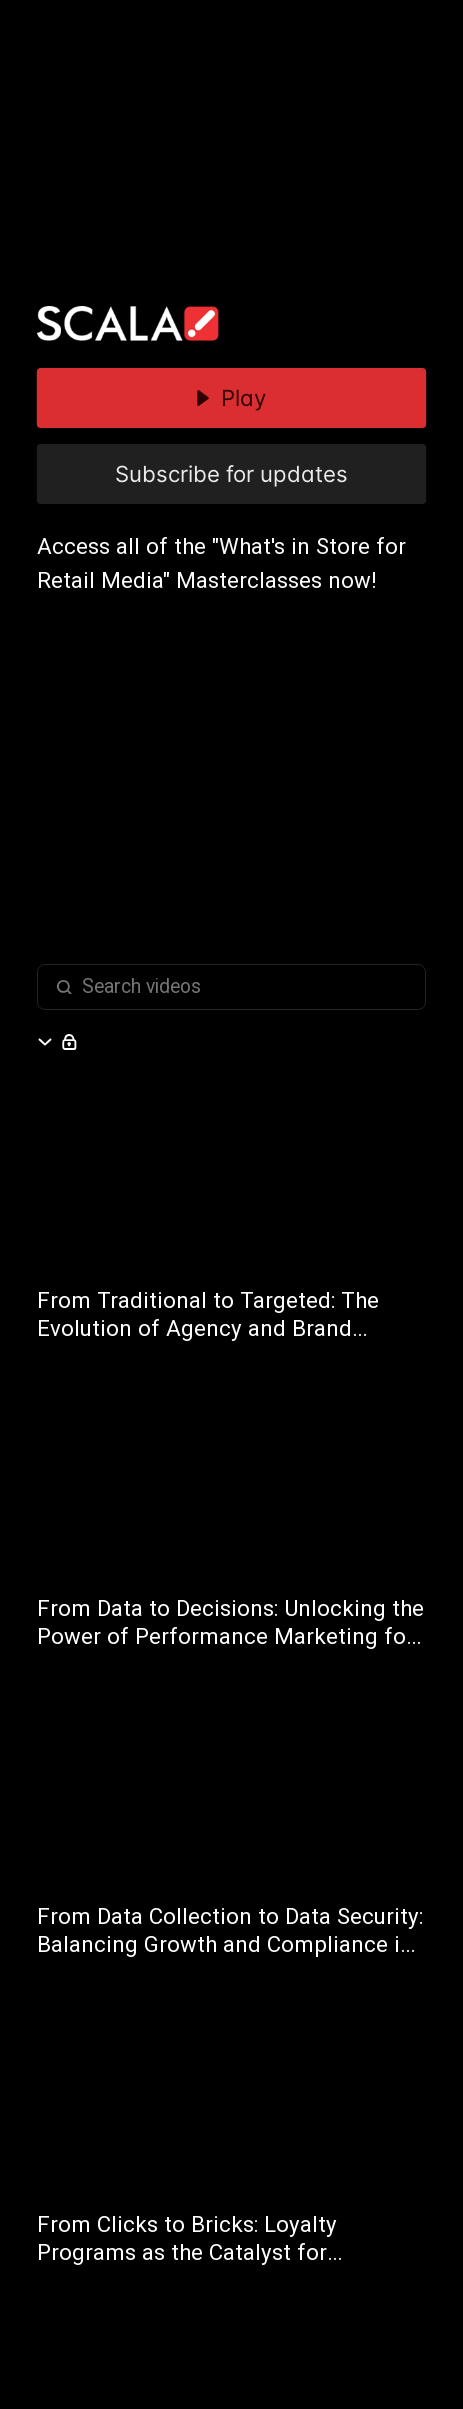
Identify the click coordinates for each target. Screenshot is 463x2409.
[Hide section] (49, 1042)
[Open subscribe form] (69, 1042)
